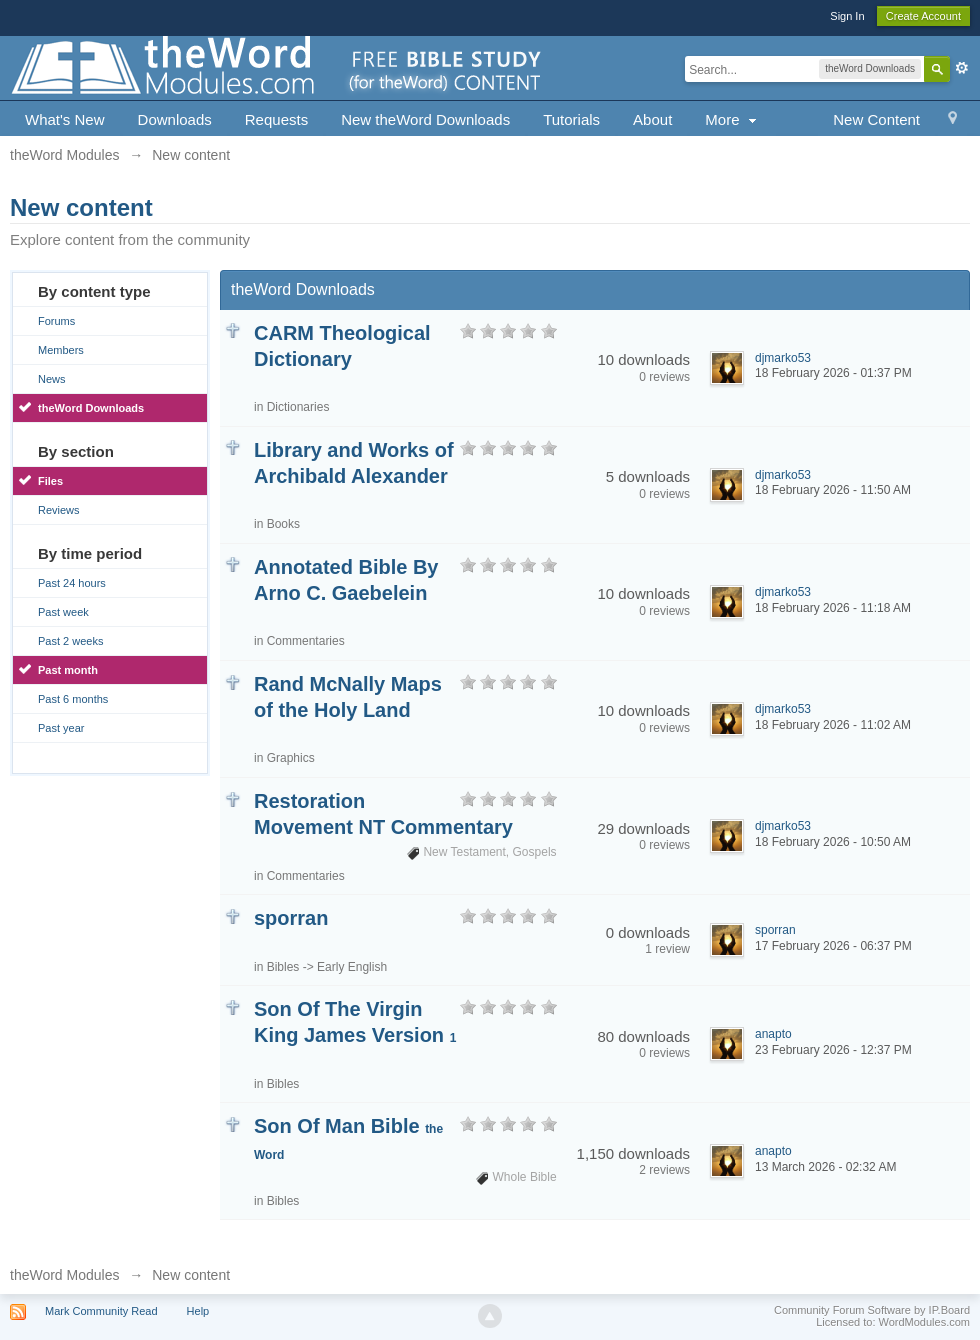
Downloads (175, 119)
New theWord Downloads (425, 119)
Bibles (283, 967)
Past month (68, 670)
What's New (65, 119)
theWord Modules (64, 1275)
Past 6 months (73, 699)
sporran (291, 918)
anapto (773, 1034)
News (52, 379)
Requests (276, 119)
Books (283, 524)
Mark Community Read (101, 1311)
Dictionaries (298, 407)
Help (198, 1311)
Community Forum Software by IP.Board (872, 1310)
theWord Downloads (91, 408)
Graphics (291, 758)
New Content (876, 119)
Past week (63, 612)
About (652, 119)
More (732, 119)
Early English (352, 967)
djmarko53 (783, 358)
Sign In (847, 16)
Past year (61, 728)
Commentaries (306, 641)
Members (61, 350)
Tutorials (571, 119)
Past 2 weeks (70, 641)
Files (50, 481)
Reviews (59, 510)
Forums (56, 321)
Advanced (962, 68)
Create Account (923, 16)
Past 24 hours (72, 583)
